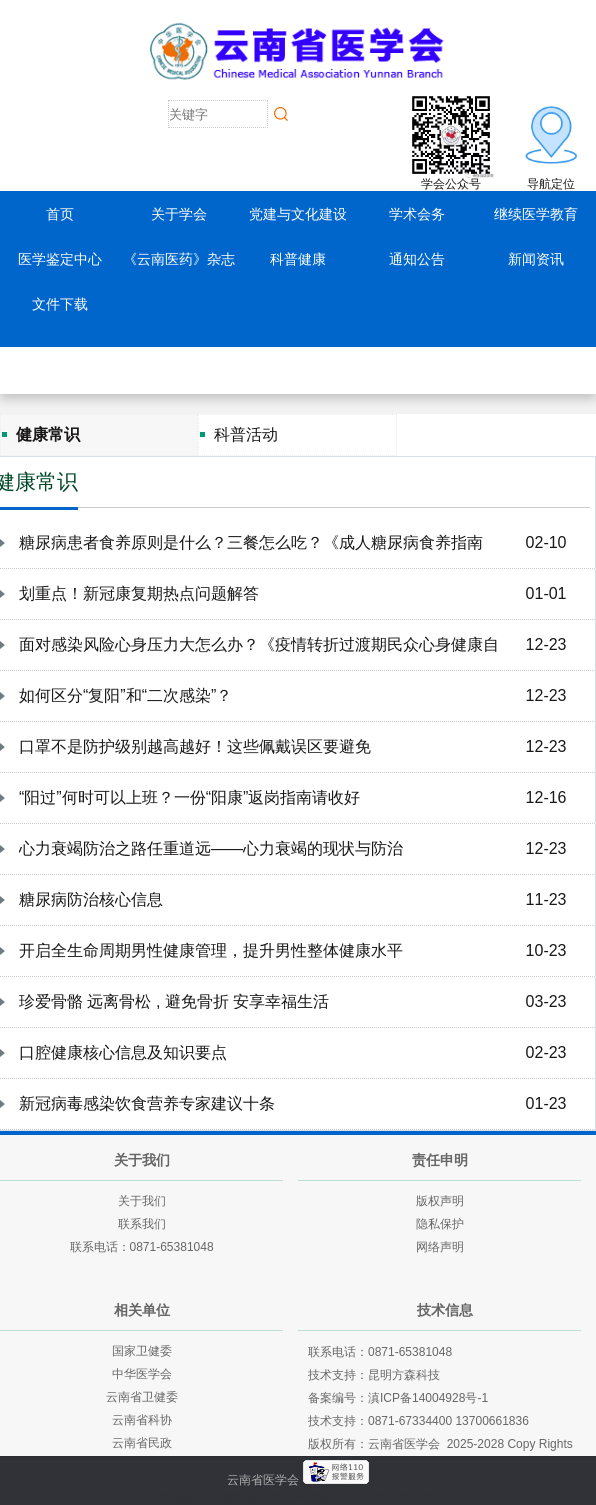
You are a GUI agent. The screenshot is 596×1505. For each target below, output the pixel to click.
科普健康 (298, 259)
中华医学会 (142, 1374)
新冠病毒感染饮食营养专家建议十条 (147, 1103)
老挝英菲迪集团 (405, 1497)
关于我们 (142, 1201)
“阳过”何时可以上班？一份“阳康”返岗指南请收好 (189, 797)
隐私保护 (440, 1224)
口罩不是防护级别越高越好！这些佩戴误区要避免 (195, 746)
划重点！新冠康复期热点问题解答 (139, 593)
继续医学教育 (536, 214)
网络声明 (440, 1247)
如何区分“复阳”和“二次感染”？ (125, 695)
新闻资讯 (536, 259)
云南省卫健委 (142, 1397)
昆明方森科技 (404, 1375)
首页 (60, 214)
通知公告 (417, 259)
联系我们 (142, 1224)
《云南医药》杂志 (179, 259)
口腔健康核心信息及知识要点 (123, 1052)
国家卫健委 (142, 1351)
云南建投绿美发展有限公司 (281, 1497)
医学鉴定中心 (60, 259)
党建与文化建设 (298, 214)
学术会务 (417, 214)
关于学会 (179, 214)
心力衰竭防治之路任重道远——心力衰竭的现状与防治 (211, 848)
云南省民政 (142, 1443)
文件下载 (60, 304)
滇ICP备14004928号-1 (428, 1398)
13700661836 (491, 1421)
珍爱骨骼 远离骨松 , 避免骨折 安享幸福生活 (174, 1001)
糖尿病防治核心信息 (91, 899)
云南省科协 (142, 1420)
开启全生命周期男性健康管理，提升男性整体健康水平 (211, 950)
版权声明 (440, 1201)
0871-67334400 (410, 1421)
